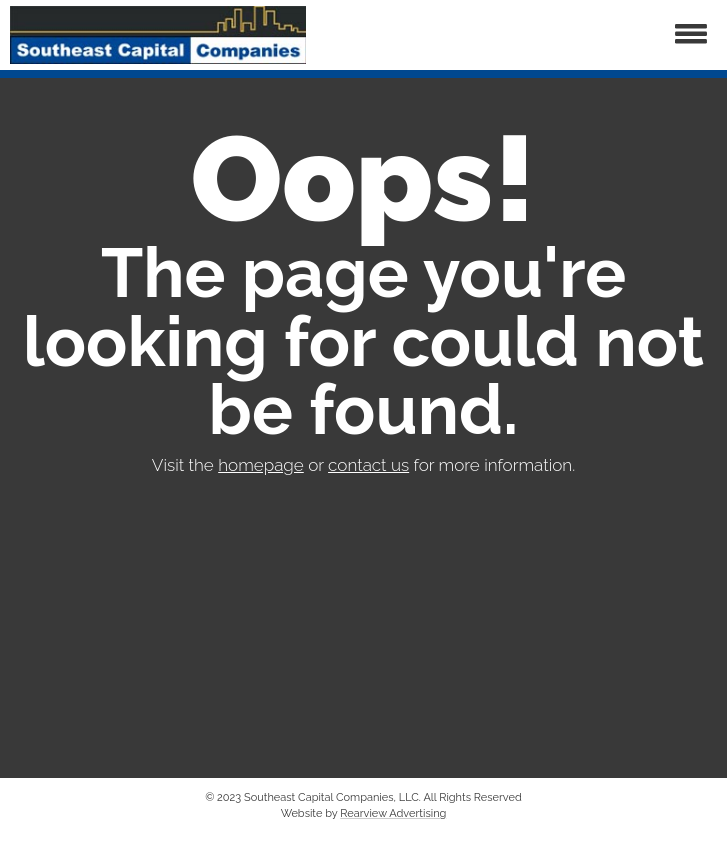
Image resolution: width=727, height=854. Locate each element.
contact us (368, 465)
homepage (261, 465)
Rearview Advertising (393, 813)
